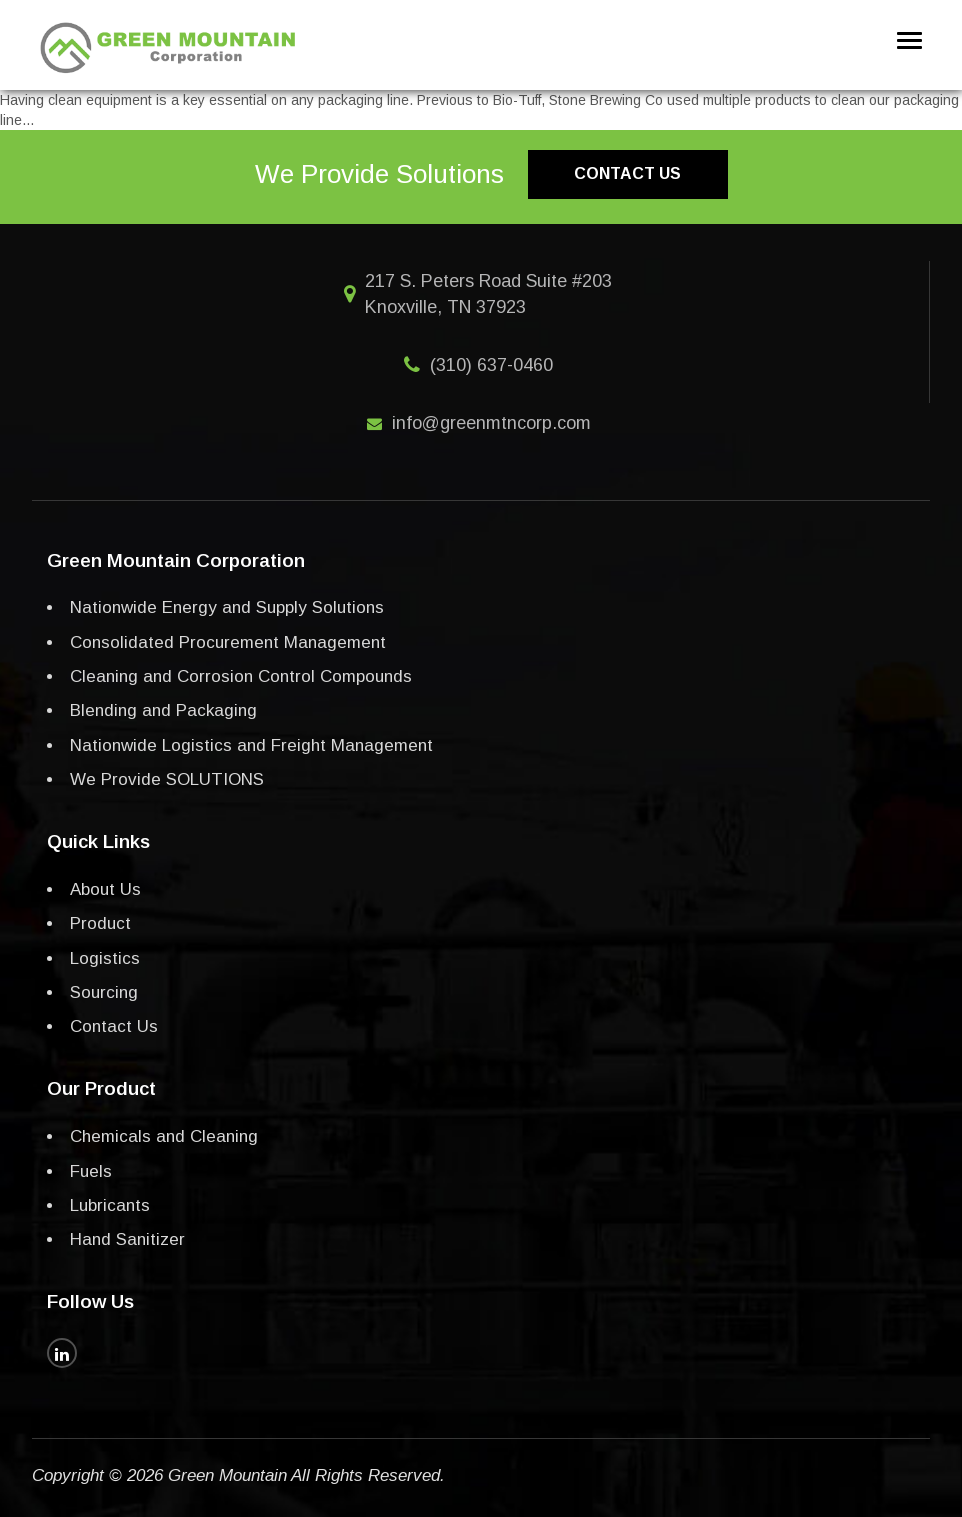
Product (100, 923)
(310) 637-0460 (491, 365)
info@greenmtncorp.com (491, 423)
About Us (105, 889)
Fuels (91, 1171)
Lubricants (110, 1205)
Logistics (105, 958)
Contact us (627, 173)
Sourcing (104, 992)
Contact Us (114, 1026)
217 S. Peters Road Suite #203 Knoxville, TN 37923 (488, 294)
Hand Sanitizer (127, 1239)
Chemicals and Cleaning (164, 1136)
